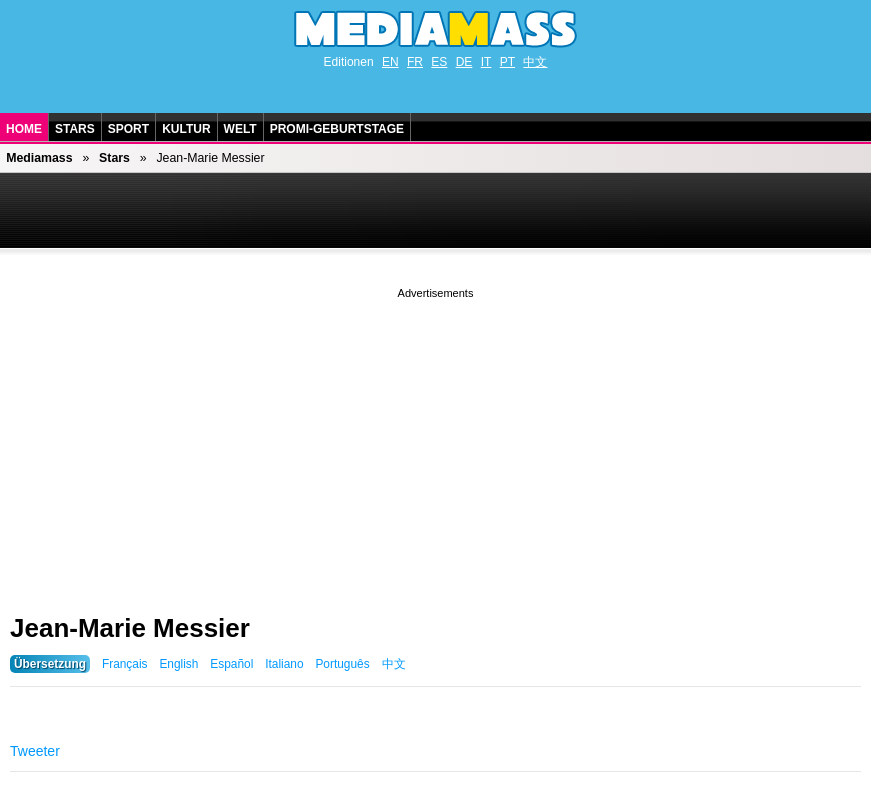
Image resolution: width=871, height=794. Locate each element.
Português (342, 664)
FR (415, 62)
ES (439, 62)
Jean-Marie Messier (130, 628)
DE (464, 62)
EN (390, 62)
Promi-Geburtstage (337, 129)
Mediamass (39, 158)
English (178, 664)
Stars (75, 129)
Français (125, 664)
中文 (535, 62)
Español (231, 664)
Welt (240, 129)
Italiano (284, 664)
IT (486, 62)
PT (507, 62)
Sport (128, 129)
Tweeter (35, 751)
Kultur (186, 129)
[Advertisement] (435, 443)
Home (24, 129)
